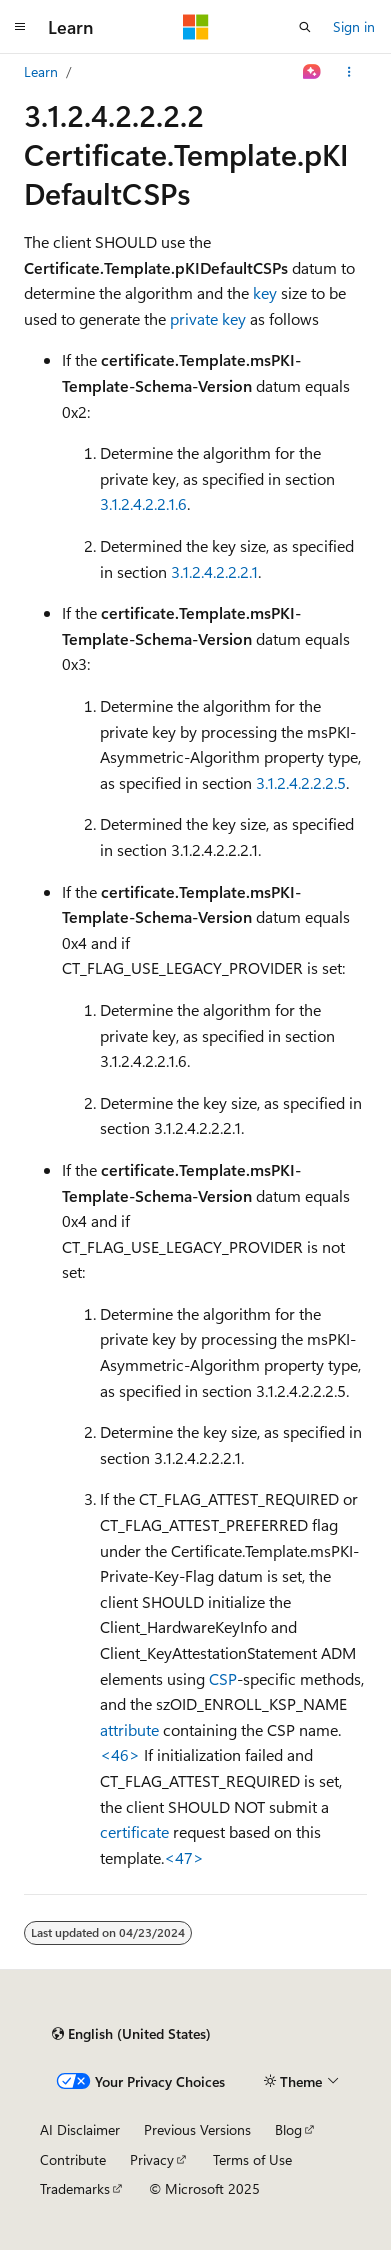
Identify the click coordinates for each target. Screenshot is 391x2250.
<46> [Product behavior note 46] (120, 1754)
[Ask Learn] (312, 72)
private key (208, 318)
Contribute (73, 2159)
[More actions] (349, 72)
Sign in (354, 26)
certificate (134, 1831)
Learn (41, 71)
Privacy (152, 2159)
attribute (129, 1729)
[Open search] (305, 27)
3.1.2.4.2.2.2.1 (214, 571)
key (265, 292)
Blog (288, 2129)
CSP (223, 1678)
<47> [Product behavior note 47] (184, 1857)
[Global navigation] (20, 27)
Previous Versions (197, 2129)
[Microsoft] (196, 27)
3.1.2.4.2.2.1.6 (143, 503)
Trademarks (75, 2188)
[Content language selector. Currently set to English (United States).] (131, 2034)
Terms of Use (252, 2159)
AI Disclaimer (80, 2129)
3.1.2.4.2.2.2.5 (301, 782)
